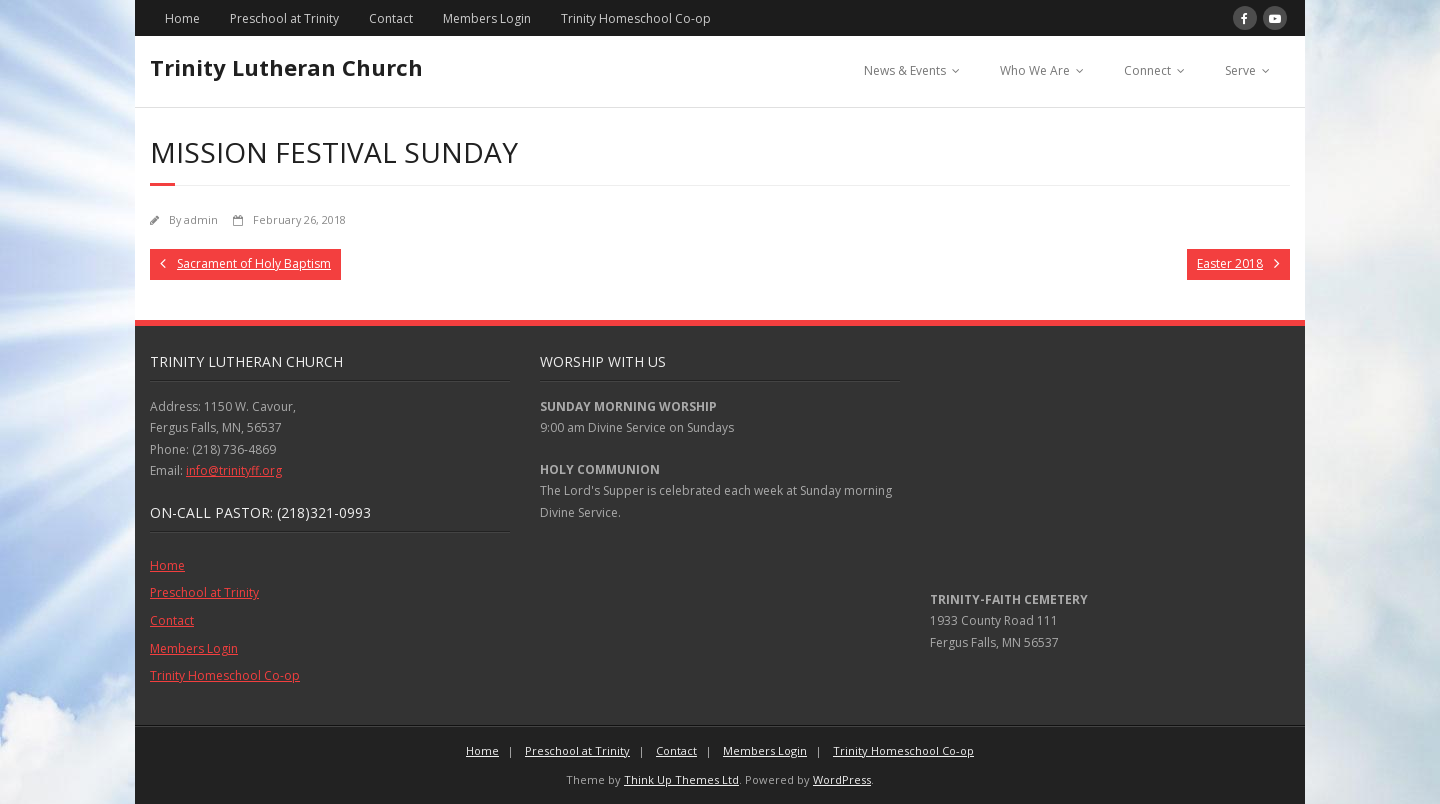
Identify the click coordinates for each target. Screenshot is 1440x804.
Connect (1147, 70)
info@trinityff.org (234, 470)
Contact (391, 18)
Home (182, 18)
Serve (1240, 70)
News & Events (905, 70)
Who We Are (1035, 70)
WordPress (842, 779)
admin (201, 219)
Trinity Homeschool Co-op (636, 18)
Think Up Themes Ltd (681, 779)
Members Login (487, 18)
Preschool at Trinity (284, 18)
